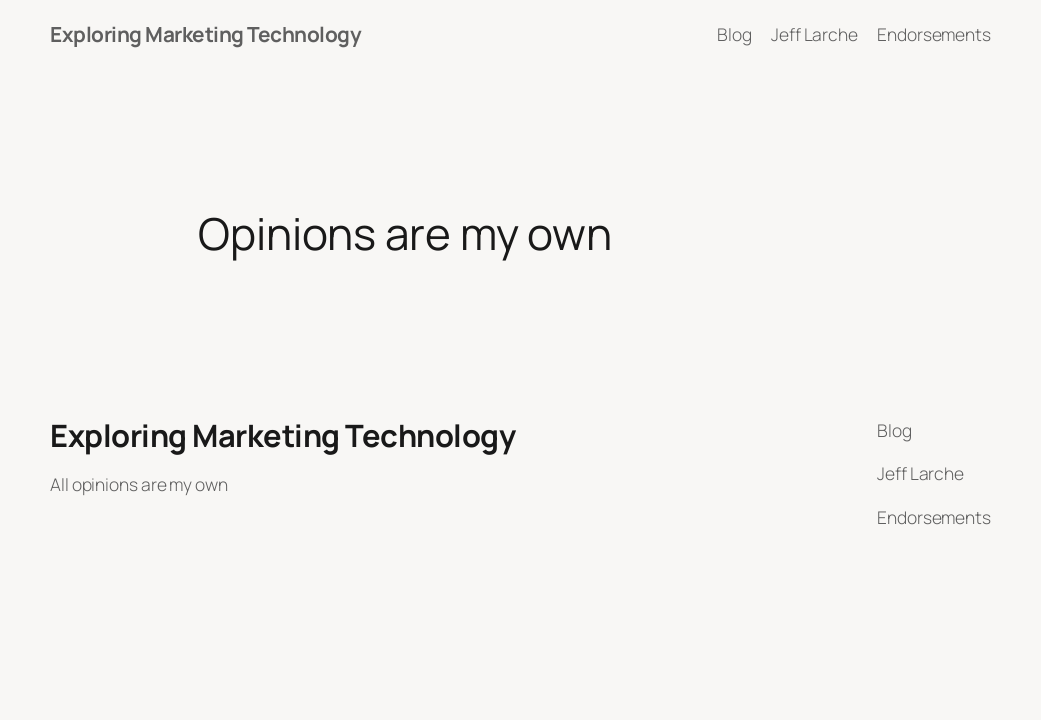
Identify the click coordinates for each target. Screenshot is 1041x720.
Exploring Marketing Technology (205, 34)
